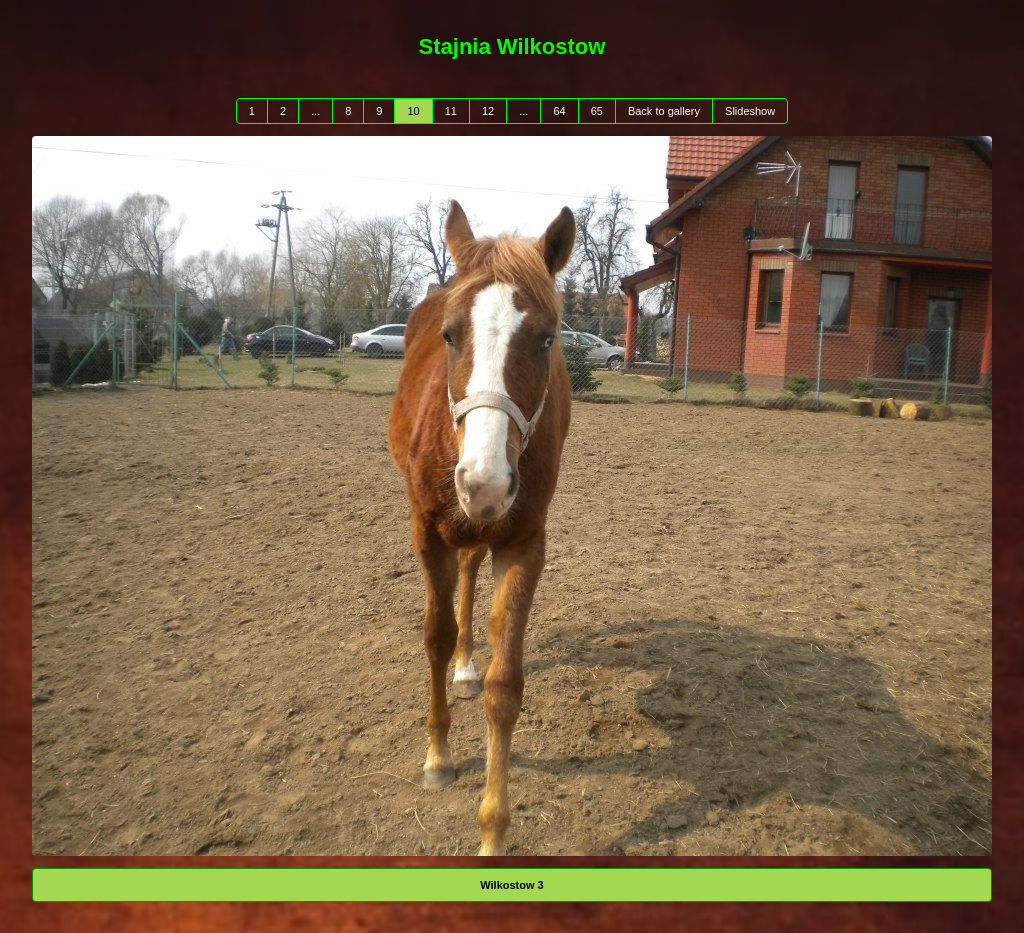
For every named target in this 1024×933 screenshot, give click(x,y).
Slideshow (750, 111)
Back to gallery (664, 111)
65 (597, 111)
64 (559, 111)
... (315, 111)
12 (488, 111)
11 (451, 111)
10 (413, 111)
